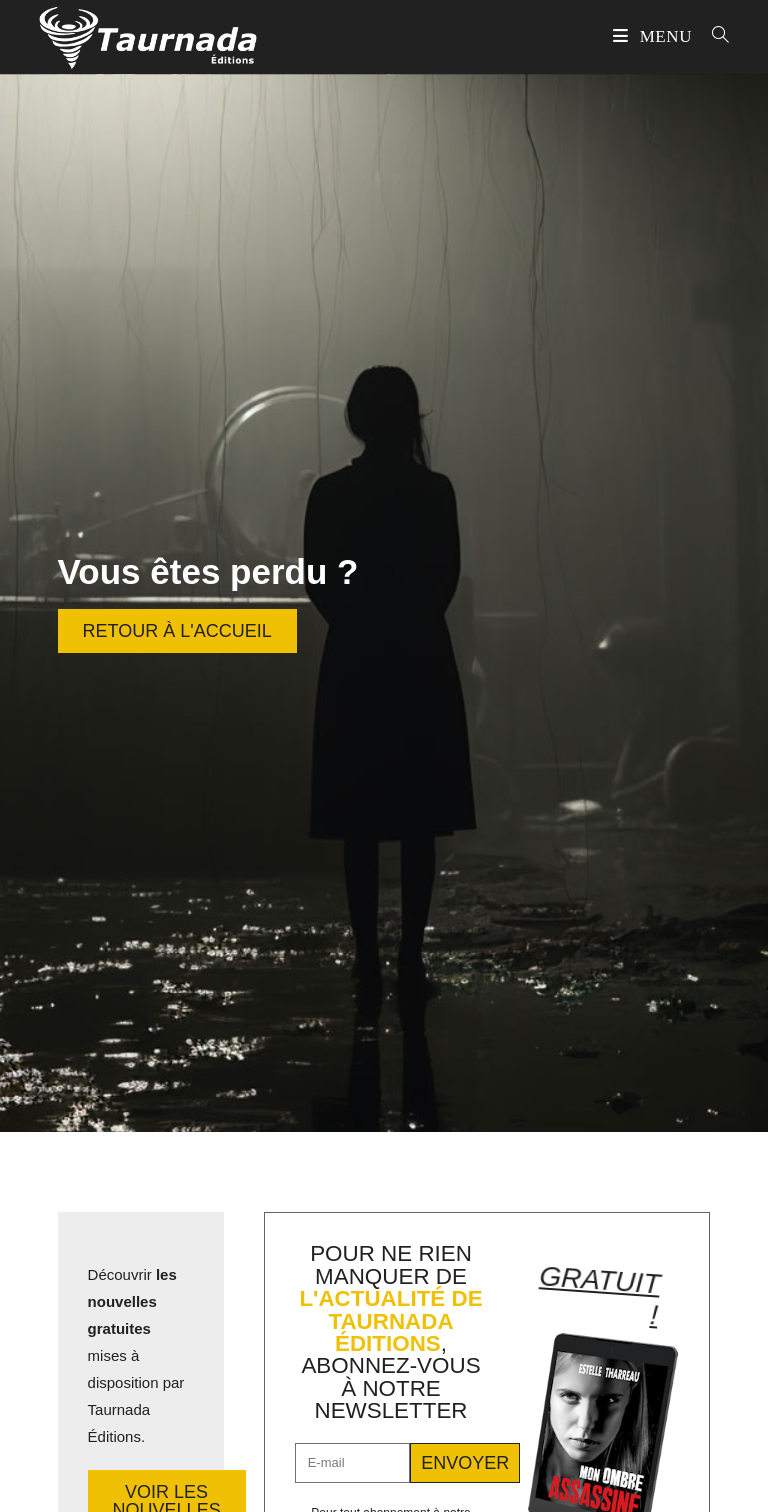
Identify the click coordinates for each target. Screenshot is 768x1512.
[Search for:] (713, 36)
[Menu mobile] (655, 36)
